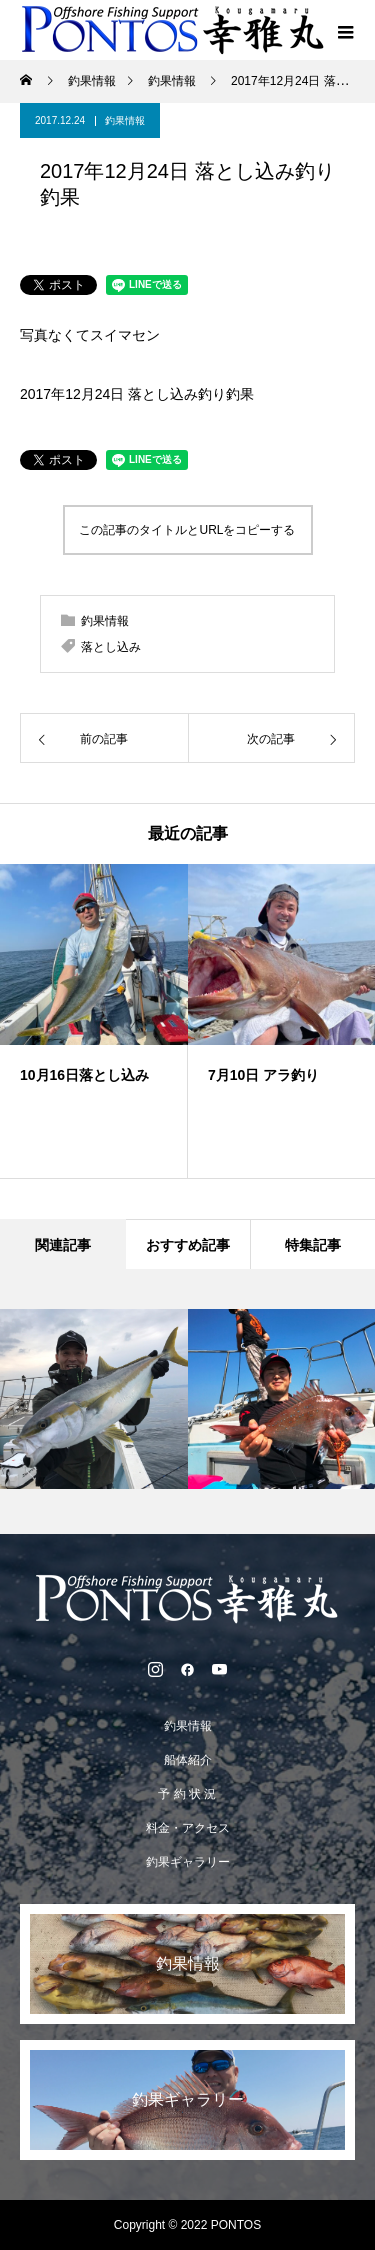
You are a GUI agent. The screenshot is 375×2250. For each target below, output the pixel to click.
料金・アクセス (188, 1828)
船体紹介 (188, 1760)
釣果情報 (125, 120)
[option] (94, 1021)
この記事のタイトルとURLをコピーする (187, 530)
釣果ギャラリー (188, 1862)
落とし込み (111, 647)
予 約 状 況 (187, 1794)
